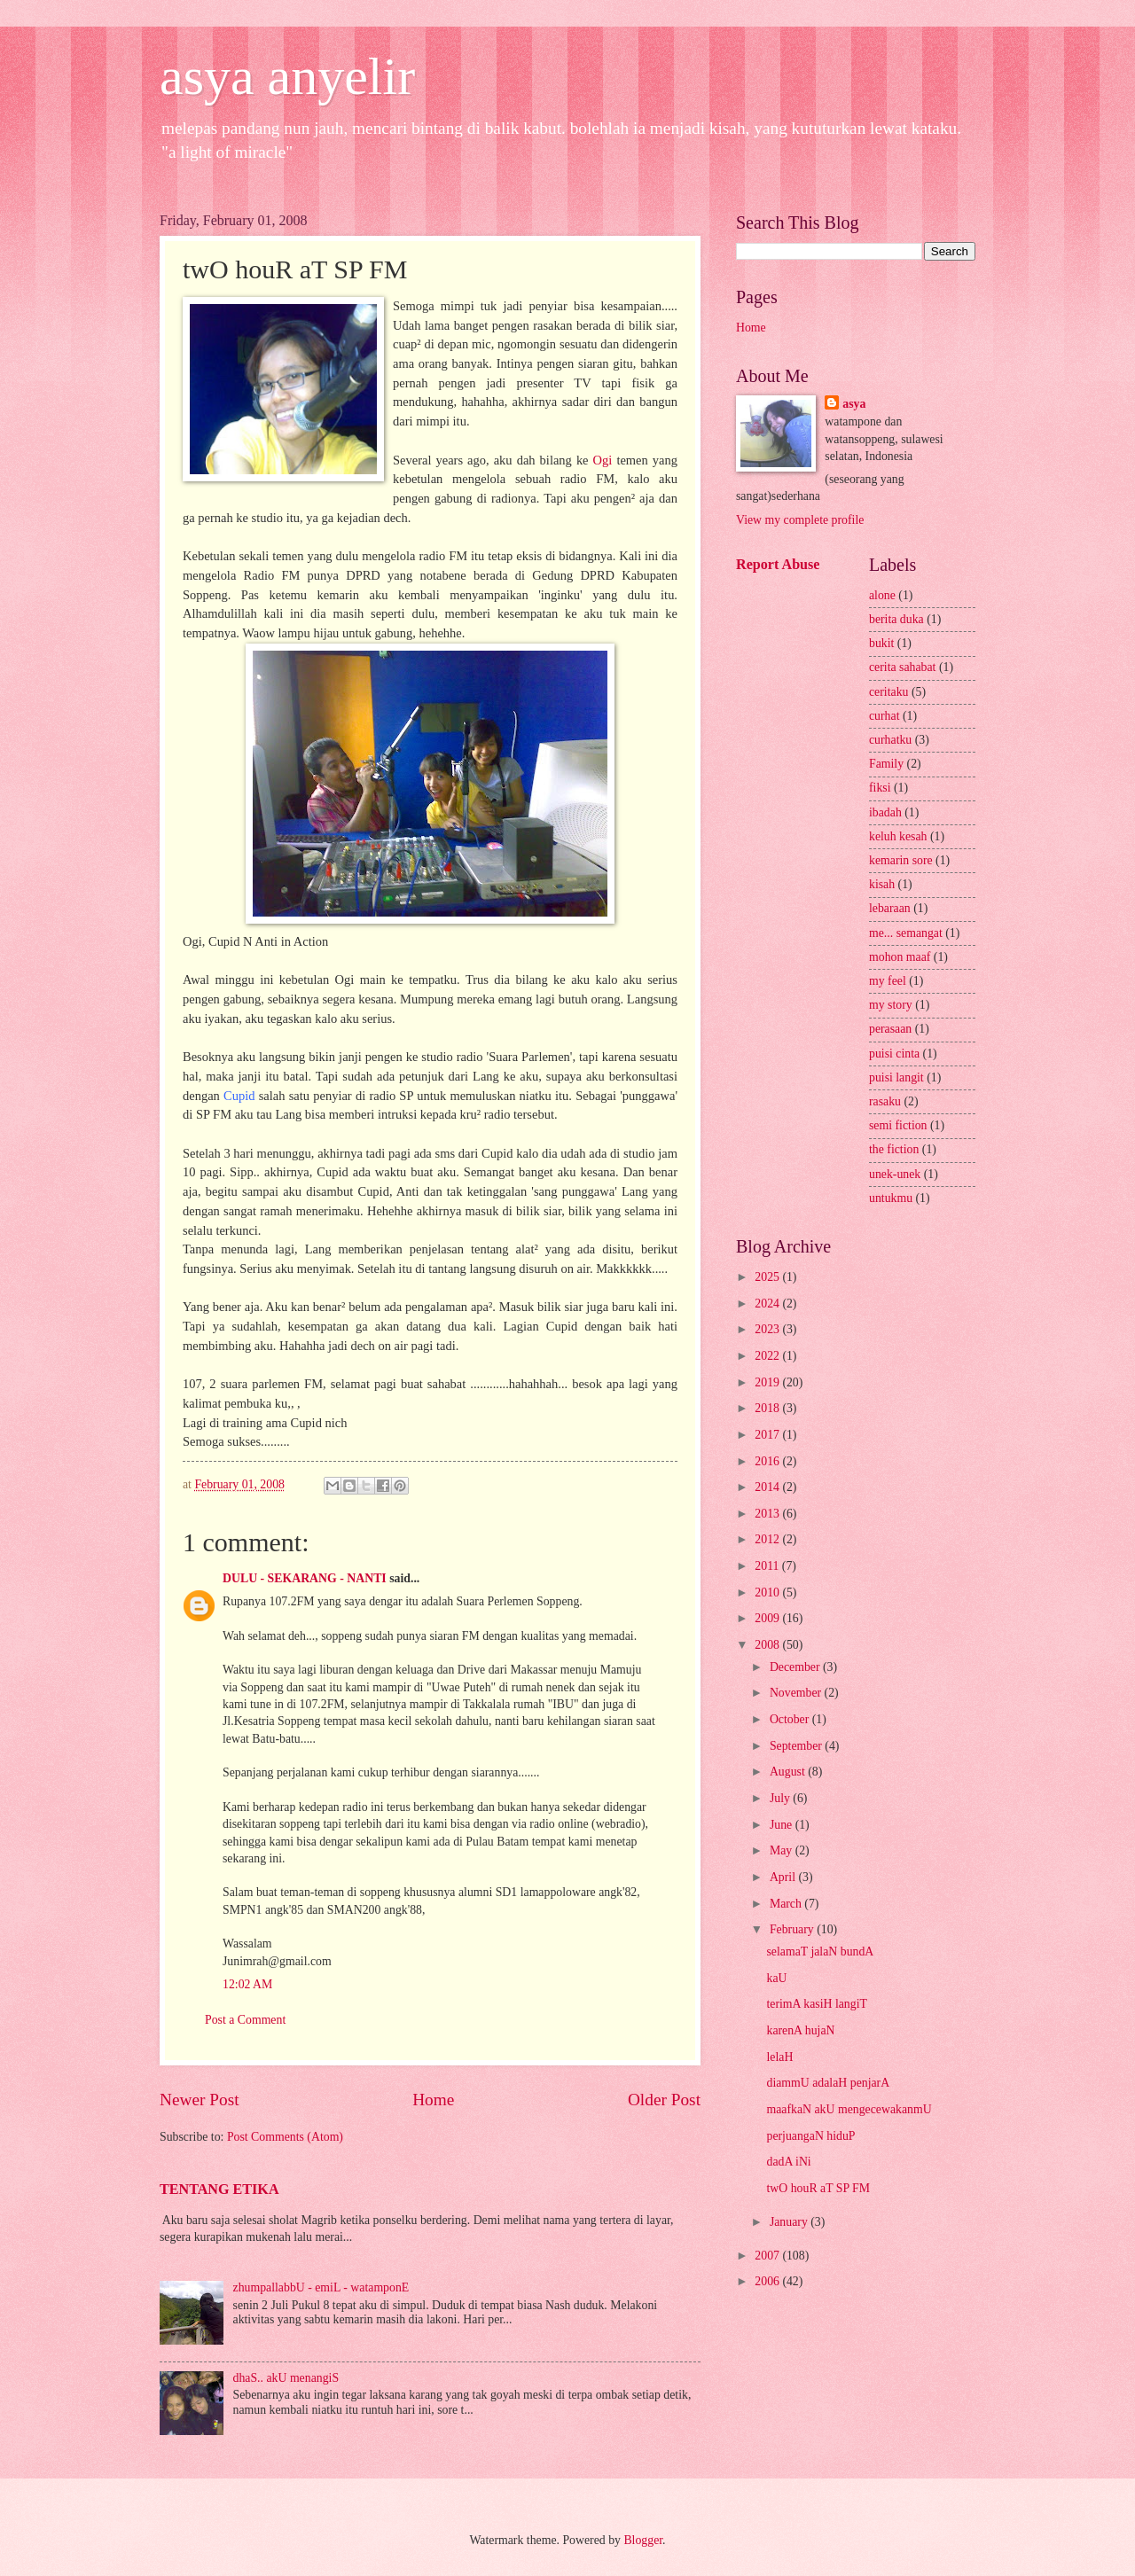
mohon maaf (899, 957)
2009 (768, 1618)
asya (853, 403)
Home (433, 2099)
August (789, 1771)
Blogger (642, 2540)
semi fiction (898, 1125)
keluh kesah (898, 836)
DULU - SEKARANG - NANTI (305, 1578)
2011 (768, 1566)
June (782, 1824)
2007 (768, 2255)
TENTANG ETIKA (219, 2189)
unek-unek (894, 1174)
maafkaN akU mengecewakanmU (848, 2109)
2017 (768, 1434)
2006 (768, 2281)
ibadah (885, 812)
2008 (768, 1644)
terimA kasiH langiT (816, 2003)
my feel (887, 980)
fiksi (880, 787)
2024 (768, 1303)
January (790, 2222)
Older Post (664, 2099)
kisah (882, 884)
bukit (881, 643)
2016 (768, 1461)
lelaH (779, 2057)
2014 (768, 1487)
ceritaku (888, 692)
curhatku (890, 739)
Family (886, 763)
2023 (768, 1329)
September (797, 1745)
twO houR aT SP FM (818, 2188)
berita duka (896, 619)
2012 (768, 1539)
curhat (884, 715)
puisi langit (896, 1077)
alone (882, 595)
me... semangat (906, 933)
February (793, 1929)
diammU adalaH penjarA (827, 2082)
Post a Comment (245, 2019)
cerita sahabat (902, 667)
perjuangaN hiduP (810, 2136)
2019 (768, 1382)
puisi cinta (894, 1053)
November (797, 1692)
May (782, 1850)
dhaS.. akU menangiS (286, 2378)
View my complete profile (800, 520)
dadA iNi (788, 2161)
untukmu (890, 1198)
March (787, 1903)
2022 (768, 1355)
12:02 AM (247, 1984)
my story (890, 1004)
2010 (768, 1592)
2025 (768, 1277)
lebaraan (890, 908)
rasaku (885, 1101)
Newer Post (199, 2099)
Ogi (603, 460)
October (791, 1719)
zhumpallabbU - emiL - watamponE (321, 2287)
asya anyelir (287, 76)
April (784, 1877)
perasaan (890, 1028)
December (796, 1667)
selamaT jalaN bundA (819, 1951)
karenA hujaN (800, 2030)
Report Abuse (778, 564)
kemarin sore (901, 860)
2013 (768, 1513)
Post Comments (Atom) (285, 2136)
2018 (768, 1408)
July (781, 1798)
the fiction (894, 1149)
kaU (776, 1978)
